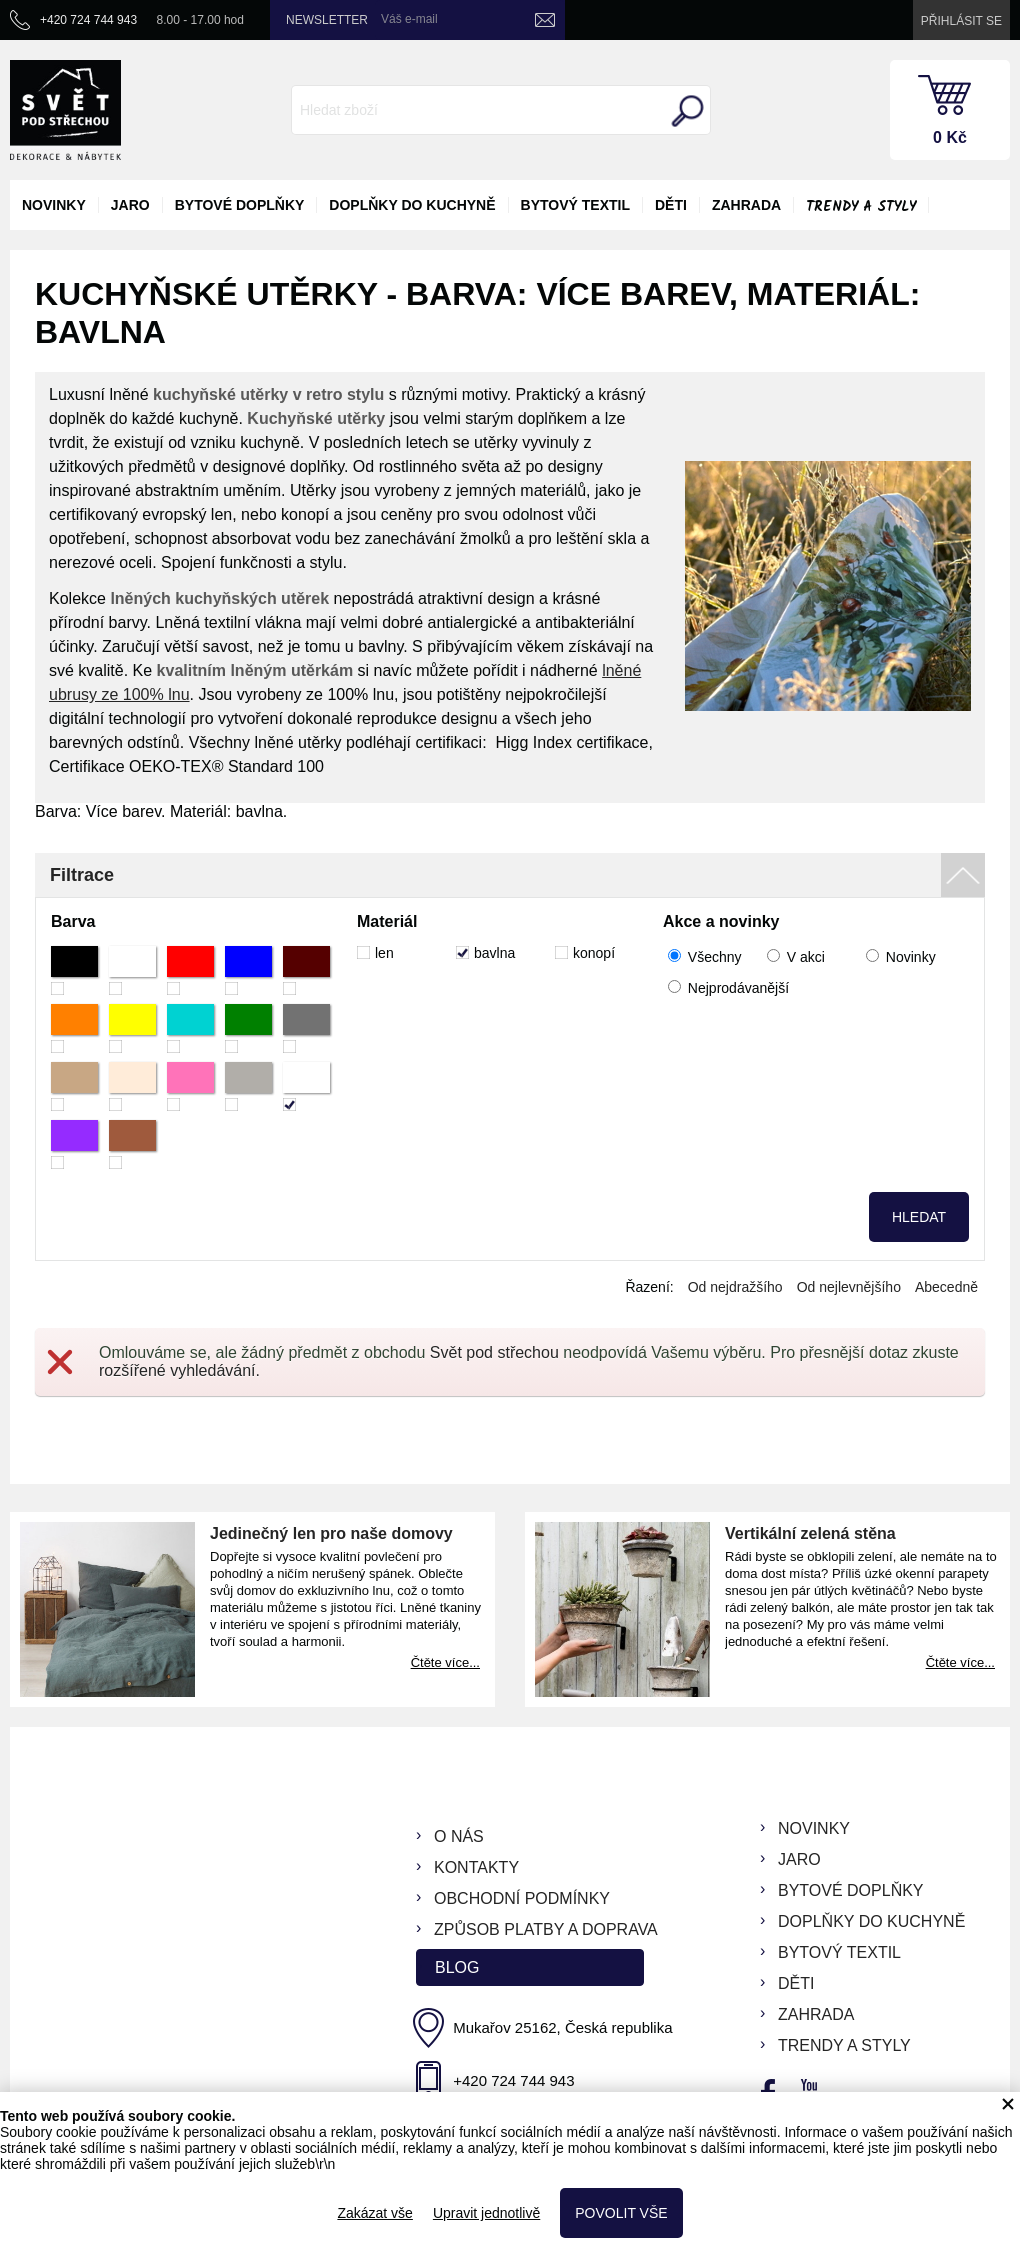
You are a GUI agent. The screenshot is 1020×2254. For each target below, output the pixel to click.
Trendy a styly (861, 207)
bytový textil (575, 205)
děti (671, 205)
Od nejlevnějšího (849, 1287)
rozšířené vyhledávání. (179, 1370)
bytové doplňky (240, 205)
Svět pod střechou (494, 1352)
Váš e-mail (409, 19)
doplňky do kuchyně (412, 205)
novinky (54, 205)
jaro (130, 205)
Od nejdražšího (735, 1287)
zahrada (746, 205)
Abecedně (946, 1287)
